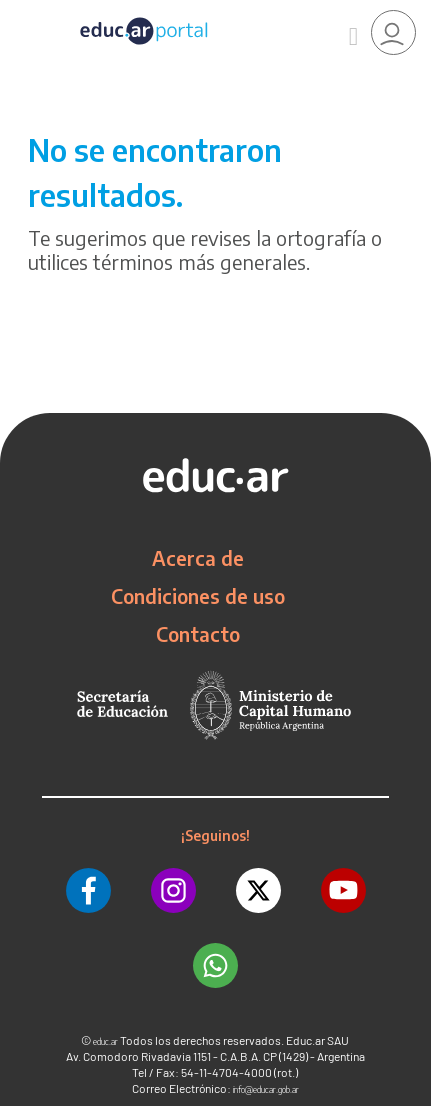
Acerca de (198, 558)
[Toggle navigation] (18, 11)
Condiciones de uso (198, 596)
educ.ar (105, 1041)
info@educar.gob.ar (266, 1089)
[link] (393, 32)
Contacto (198, 634)
